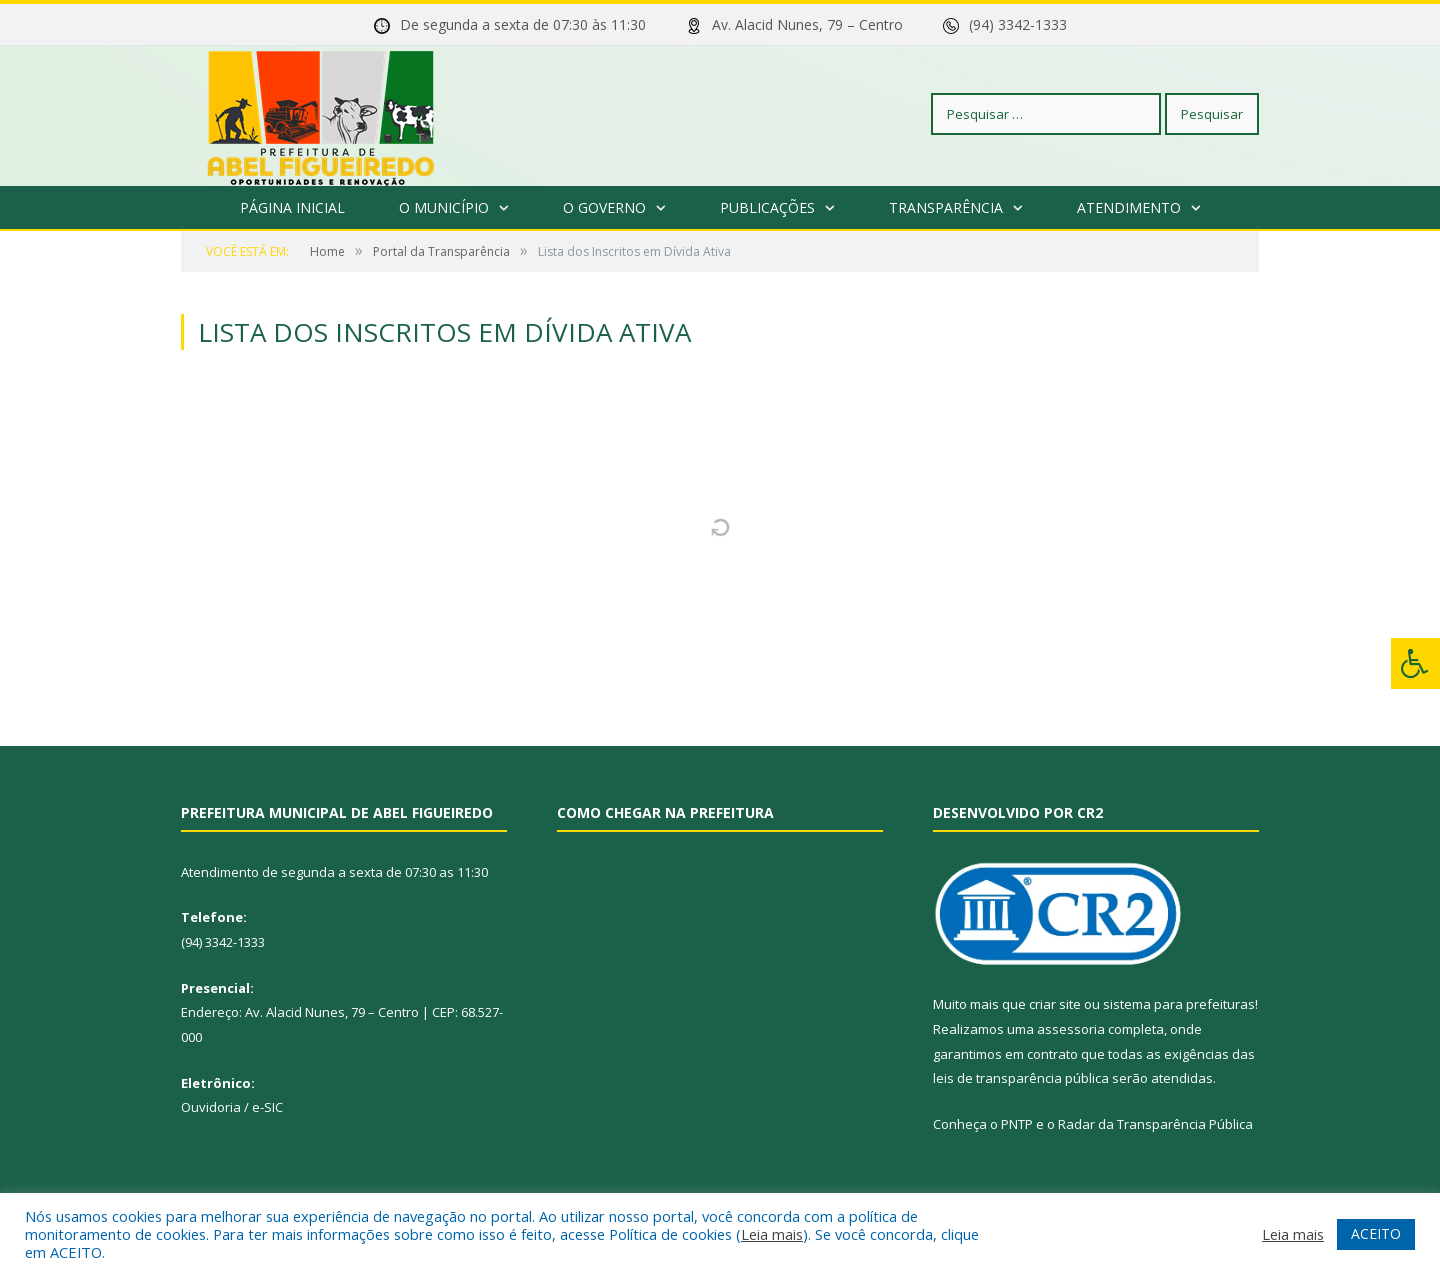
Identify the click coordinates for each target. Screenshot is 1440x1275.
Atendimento (1129, 207)
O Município (444, 207)
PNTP (1017, 1124)
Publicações (767, 207)
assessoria (1071, 1029)
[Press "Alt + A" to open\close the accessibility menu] (1415, 663)
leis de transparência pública (1021, 1078)
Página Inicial (292, 207)
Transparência (946, 207)
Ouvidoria (211, 1107)
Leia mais (772, 1234)
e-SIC (267, 1107)
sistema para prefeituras (1179, 1004)
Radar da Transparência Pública (1155, 1124)
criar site (1055, 1004)
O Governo (604, 207)
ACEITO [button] (1376, 1233)
